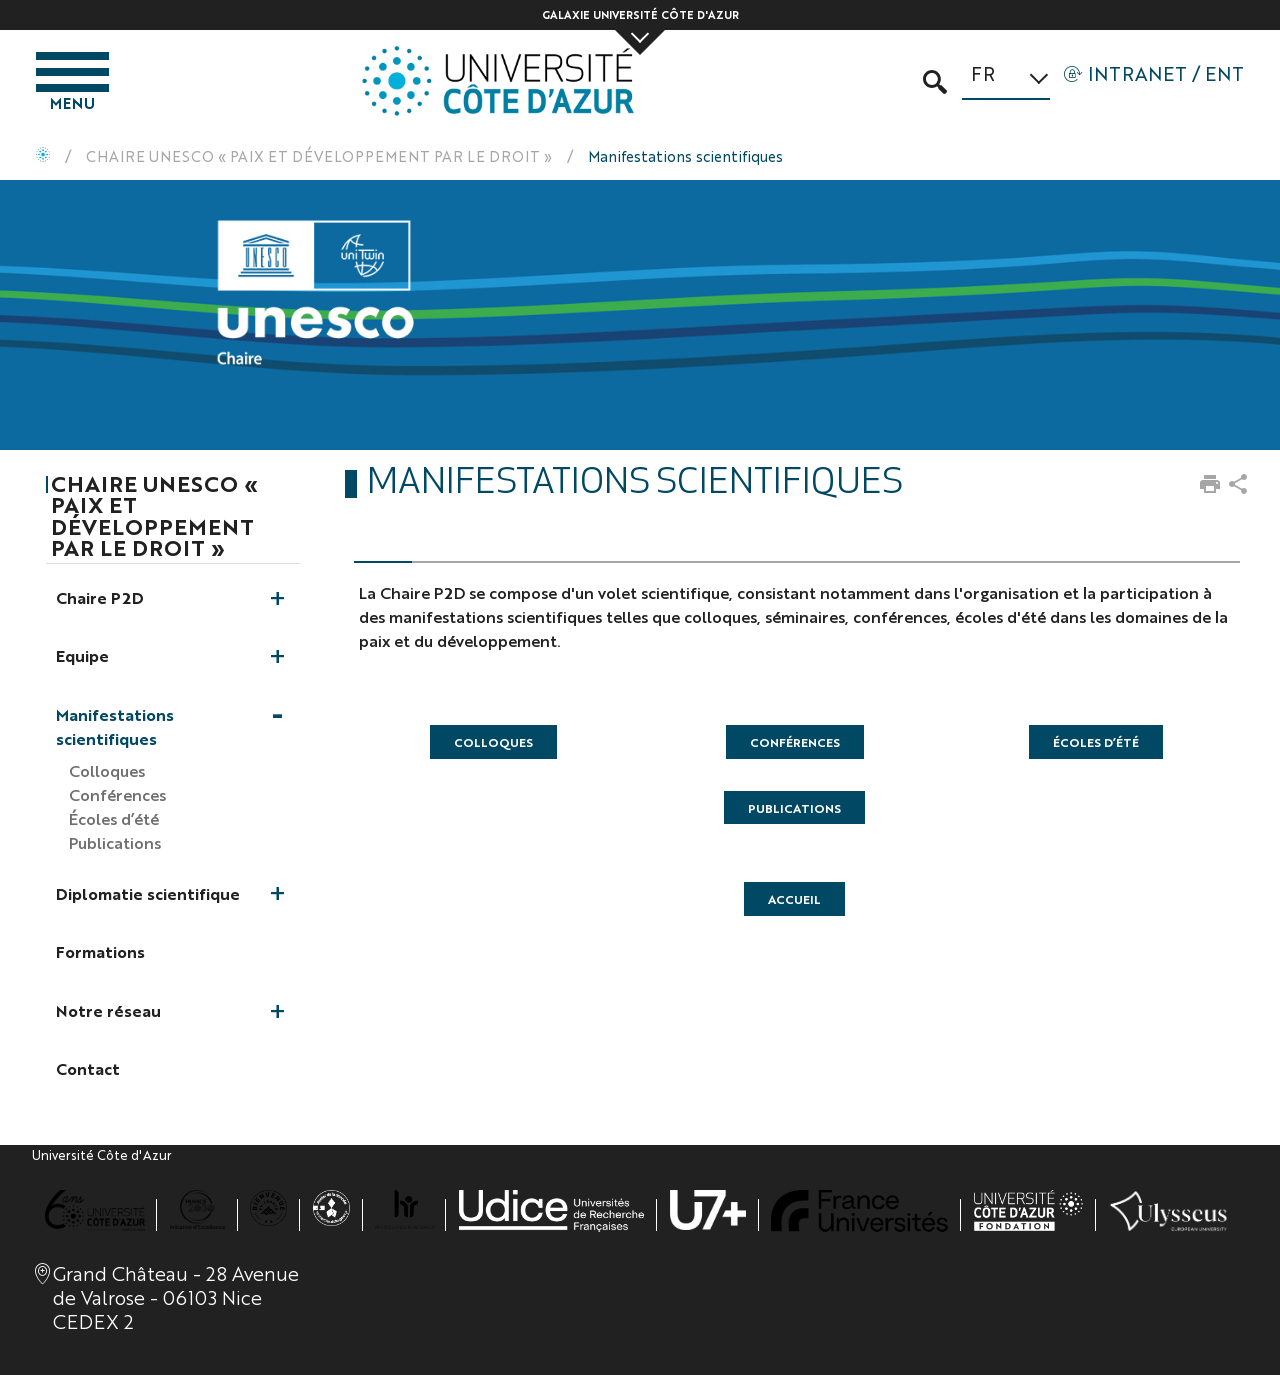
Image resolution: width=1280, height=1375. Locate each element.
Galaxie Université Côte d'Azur (640, 14)
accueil (794, 899)
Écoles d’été (1096, 742)
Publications (794, 808)
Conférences (795, 742)
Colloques (493, 742)
